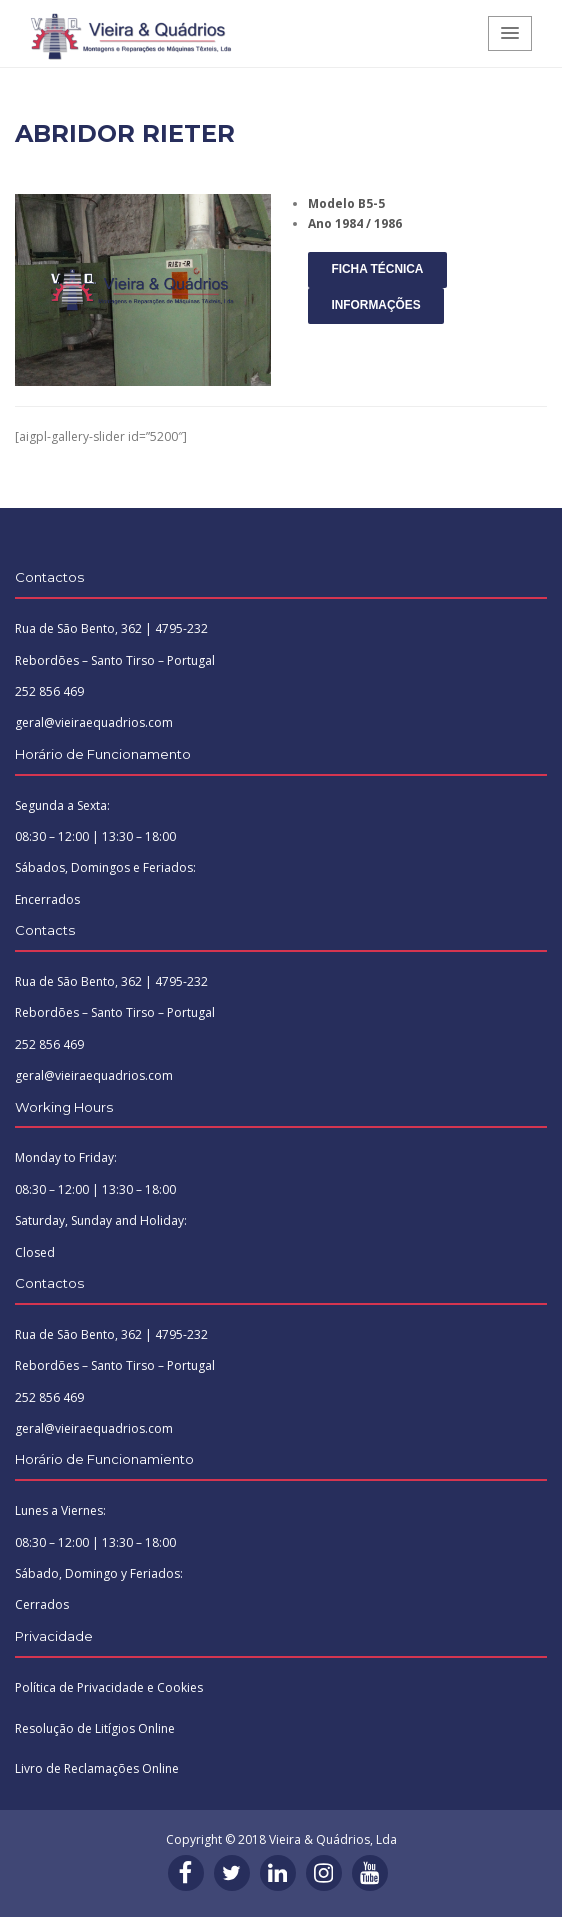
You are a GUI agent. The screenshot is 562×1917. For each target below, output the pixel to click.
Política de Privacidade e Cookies (109, 1687)
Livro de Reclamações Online (97, 1768)
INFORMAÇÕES (375, 305)
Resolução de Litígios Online (95, 1728)
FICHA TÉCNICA (377, 269)
